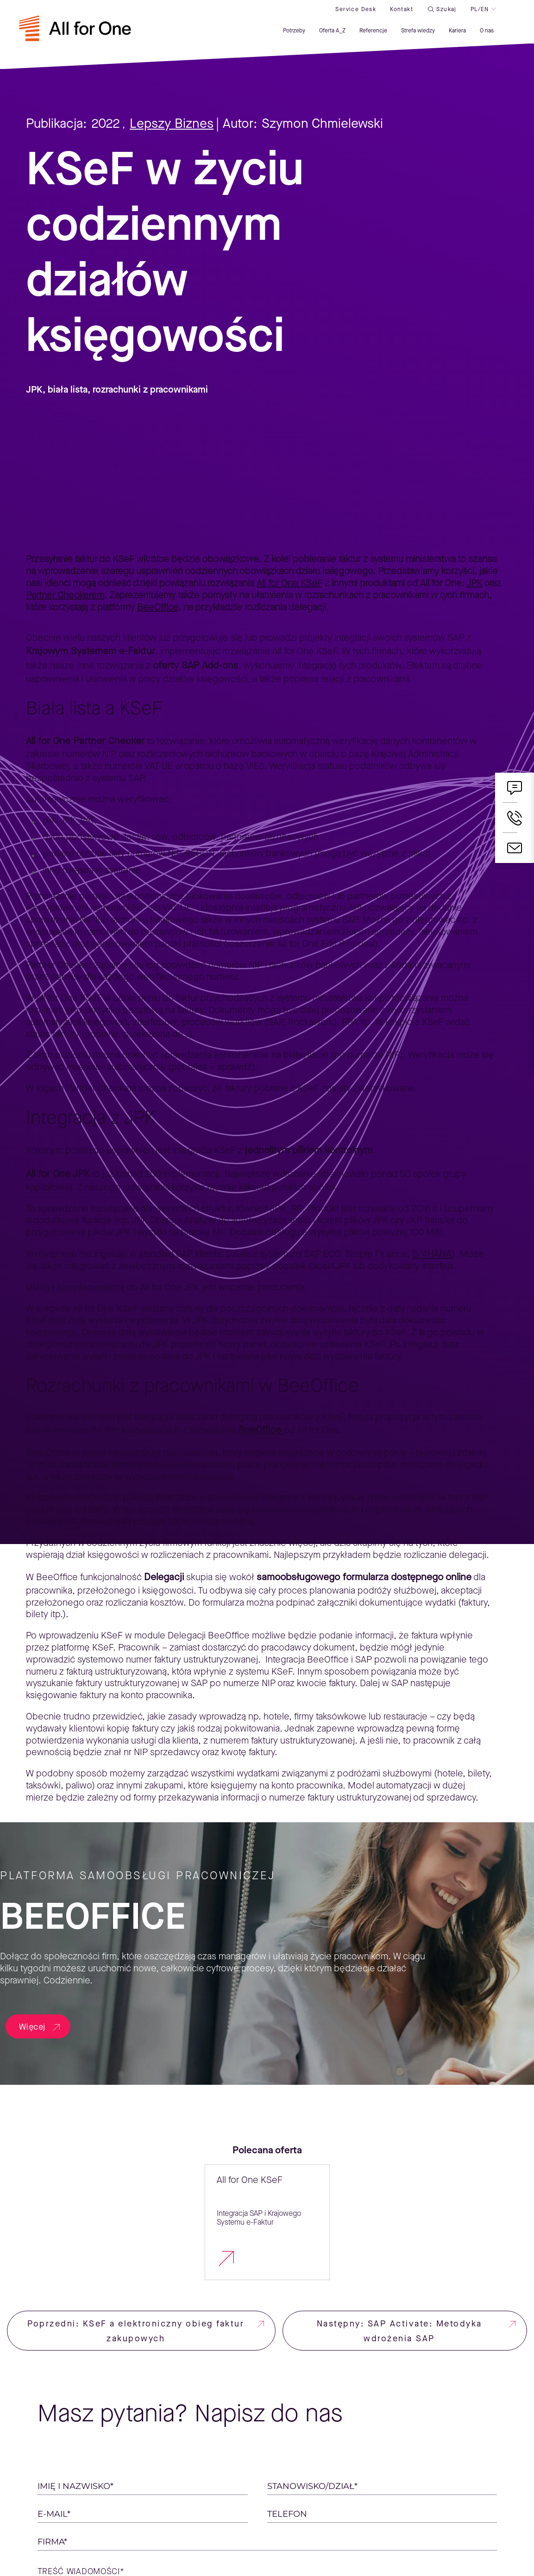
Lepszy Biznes (172, 123)
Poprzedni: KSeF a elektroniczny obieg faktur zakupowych (135, 2331)
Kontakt (392, 12)
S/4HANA (432, 1253)
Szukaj (438, 12)
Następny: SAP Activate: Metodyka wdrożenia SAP (399, 2331)
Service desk (347, 12)
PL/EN (471, 12)
